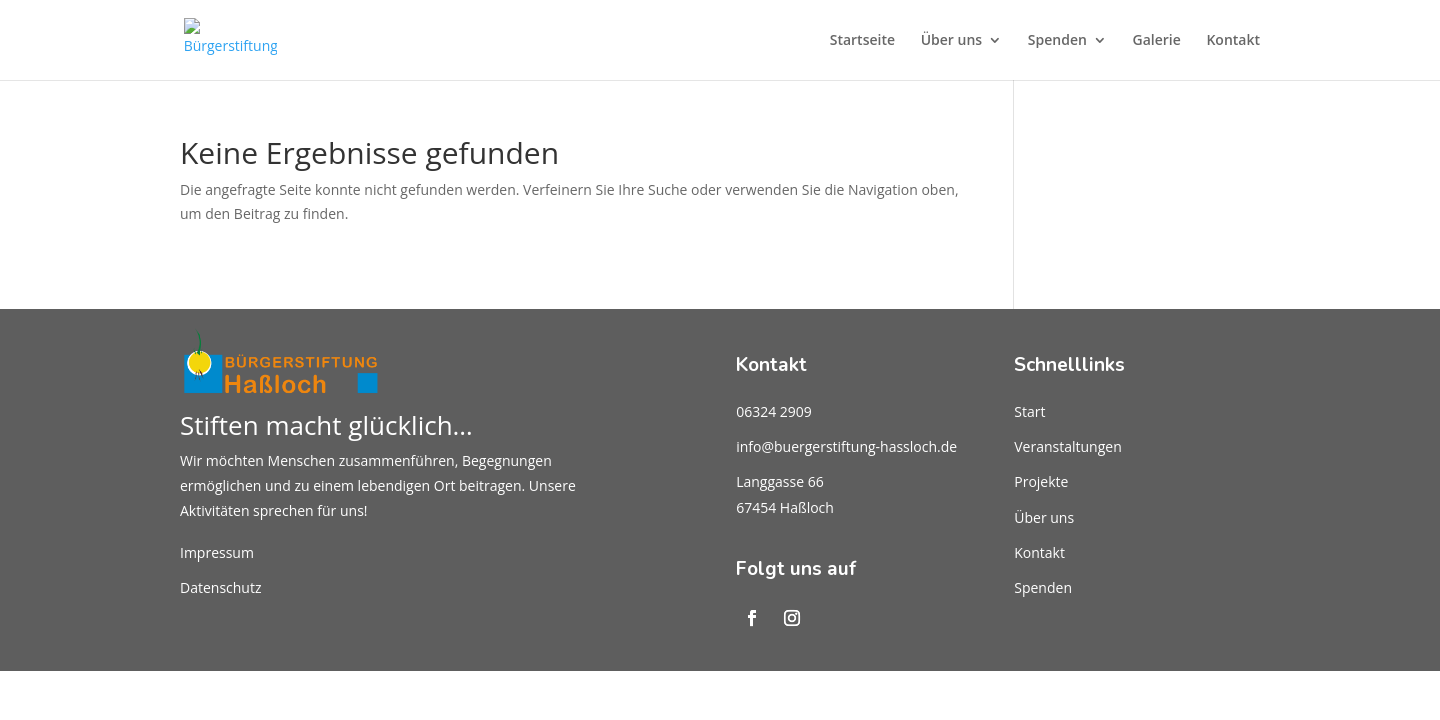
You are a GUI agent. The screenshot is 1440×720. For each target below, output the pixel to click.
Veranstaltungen (1067, 446)
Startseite (862, 41)
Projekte (1041, 481)
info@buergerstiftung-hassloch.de (846, 446)
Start (1029, 411)
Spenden (1057, 41)
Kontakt (1233, 41)
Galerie (1157, 41)
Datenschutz (220, 587)
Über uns (951, 41)
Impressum (217, 552)
